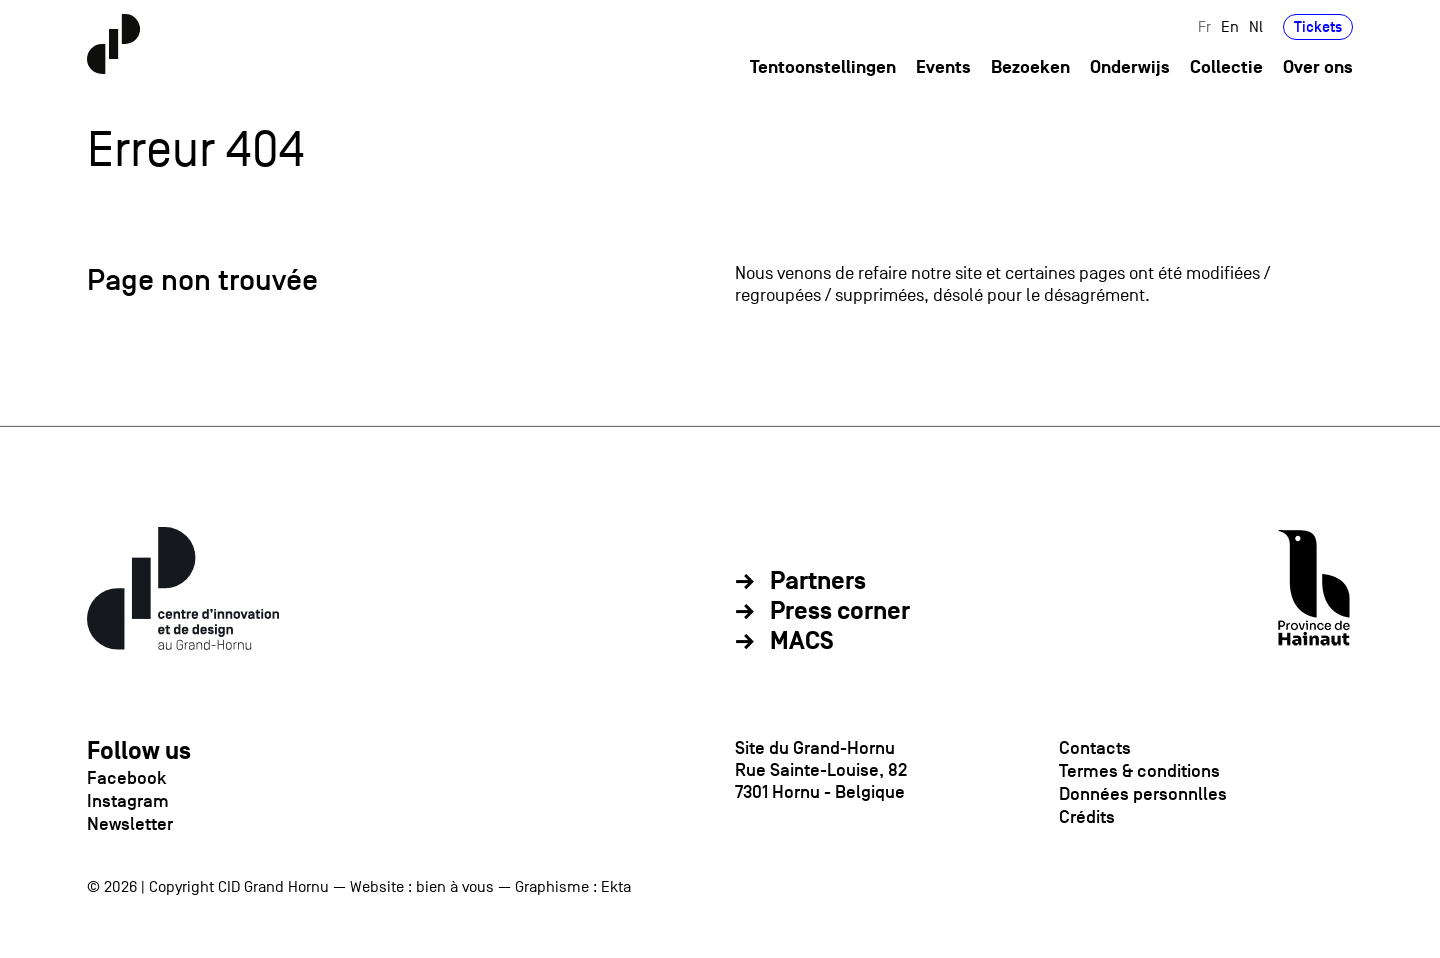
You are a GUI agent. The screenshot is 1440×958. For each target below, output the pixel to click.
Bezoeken (1030, 68)
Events (943, 68)
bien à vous (455, 887)
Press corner (840, 612)
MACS (802, 642)
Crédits (1087, 817)
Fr (1204, 27)
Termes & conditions (1139, 771)
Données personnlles (1143, 794)
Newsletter (130, 824)
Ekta (616, 887)
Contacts (1095, 748)
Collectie (1226, 68)
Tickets (1318, 27)
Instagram (128, 801)
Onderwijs (1130, 68)
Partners (818, 582)
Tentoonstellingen (823, 68)
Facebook (126, 778)
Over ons (1318, 68)
